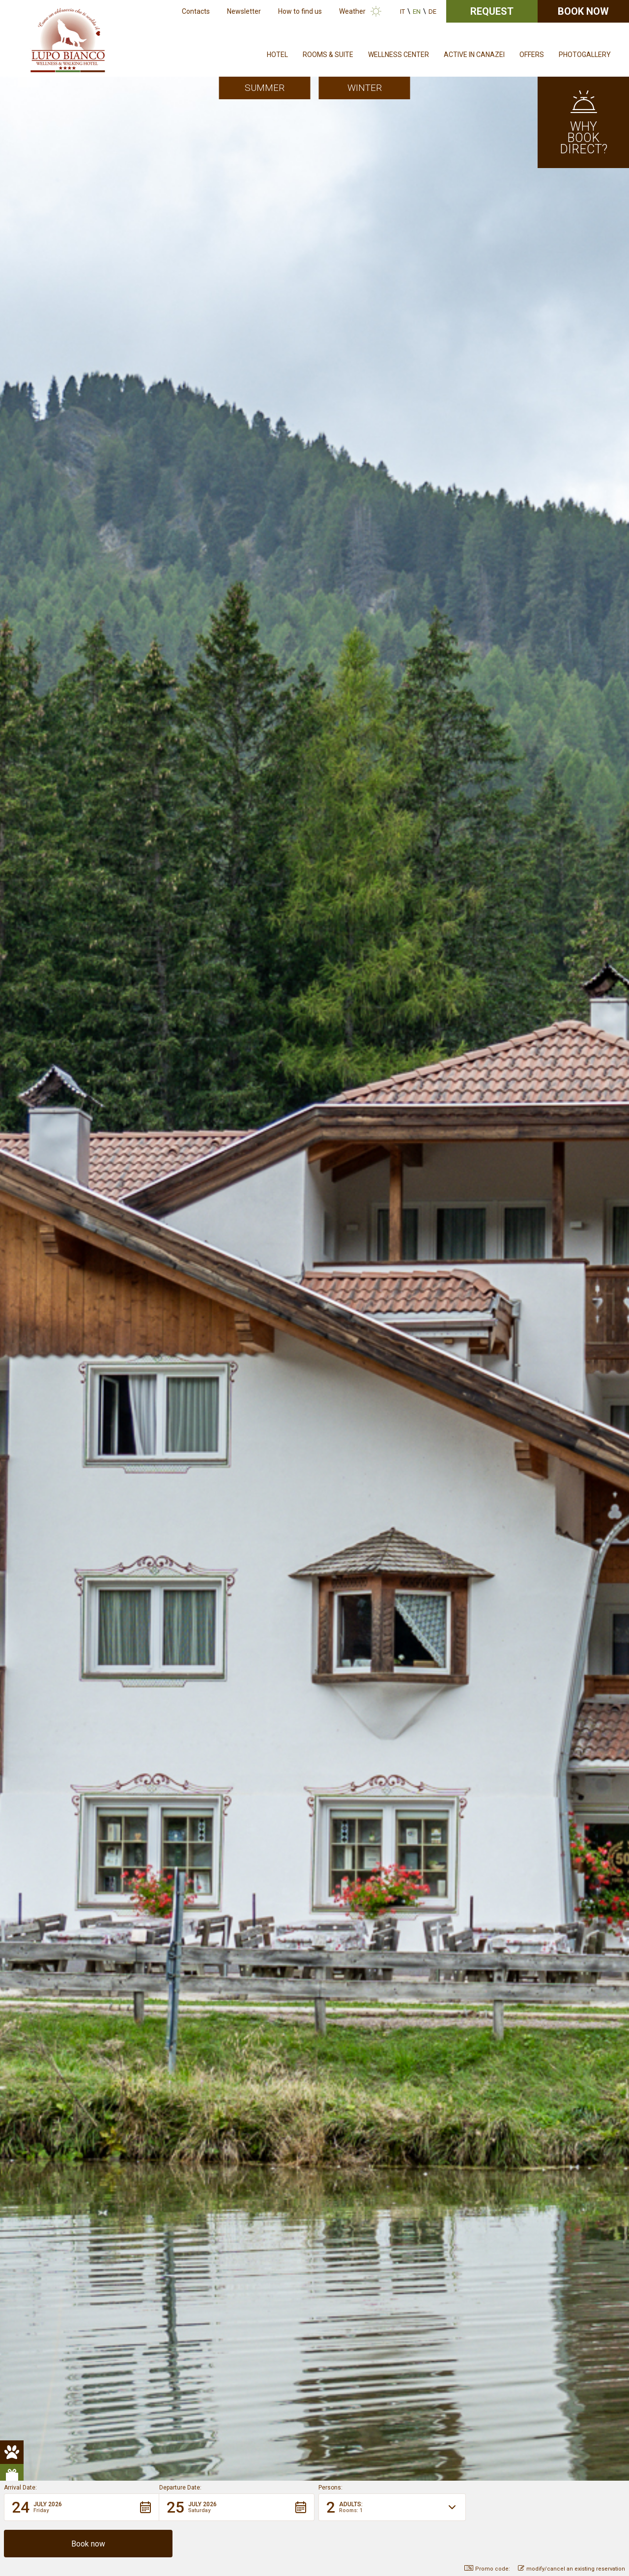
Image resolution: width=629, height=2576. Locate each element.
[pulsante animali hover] (12, 253)
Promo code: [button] (487, 2568)
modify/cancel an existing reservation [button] (571, 2568)
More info (166, 1421)
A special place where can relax (527, 1421)
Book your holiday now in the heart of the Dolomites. (148, 1147)
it (402, 11)
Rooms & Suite (328, 54)
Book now (583, 11)
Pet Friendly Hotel (97, 1079)
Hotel (277, 54)
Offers (531, 54)
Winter (364, 87)
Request (492, 11)
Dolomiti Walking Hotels (179, 707)
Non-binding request (314, 2227)
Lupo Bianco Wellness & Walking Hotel (133, 418)
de (432, 11)
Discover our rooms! (92, 955)
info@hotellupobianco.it (426, 2344)
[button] (81, 2543)
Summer (265, 87)
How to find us (300, 11)
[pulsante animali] (12, 230)
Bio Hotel (162, 858)
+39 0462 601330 (357, 2344)
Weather (352, 11)
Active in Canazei (474, 54)
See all (524, 2092)
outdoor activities (96, 680)
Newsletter (244, 11)
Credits (316, 2407)
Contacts (196, 11)
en (417, 11)
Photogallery (585, 54)
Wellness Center (398, 54)
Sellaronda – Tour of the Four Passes (151, 790)
